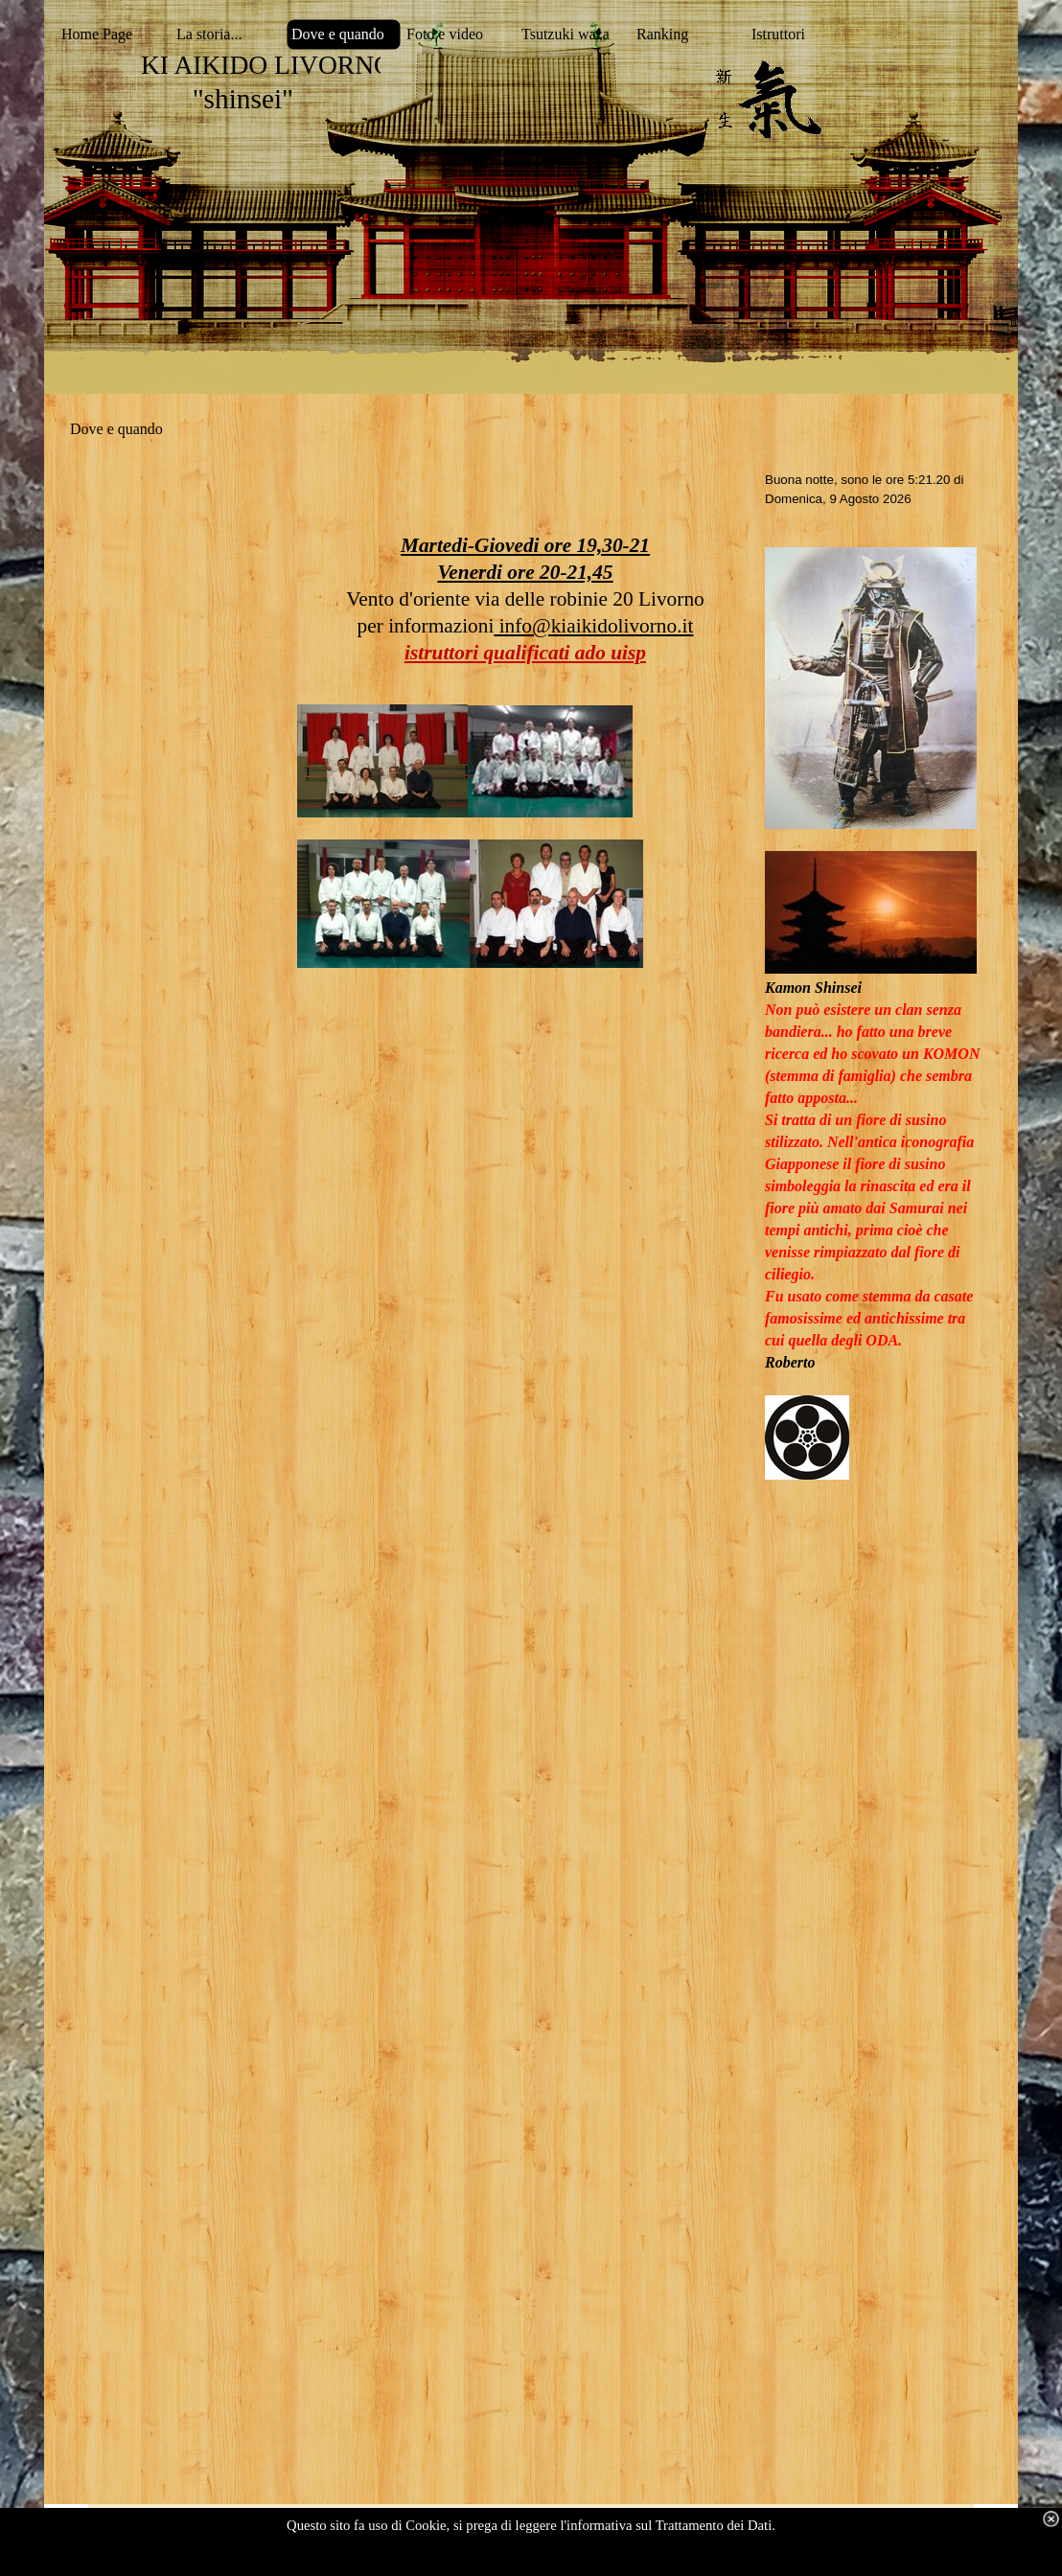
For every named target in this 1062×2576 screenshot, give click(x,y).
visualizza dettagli (556, 2557)
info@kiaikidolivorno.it (593, 625)
